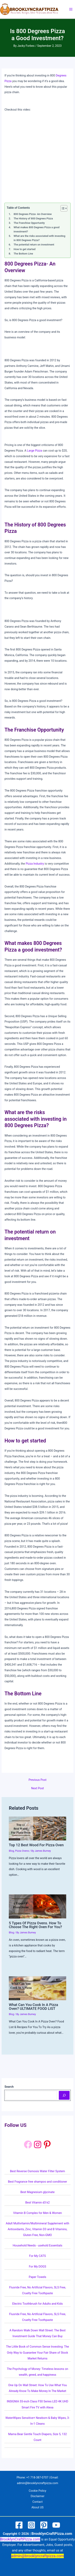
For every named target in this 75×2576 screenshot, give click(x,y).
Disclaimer (37, 2496)
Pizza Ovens (22, 1850)
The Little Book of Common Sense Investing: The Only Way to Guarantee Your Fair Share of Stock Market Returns (37, 2352)
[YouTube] (56, 2525)
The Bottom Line (23, 253)
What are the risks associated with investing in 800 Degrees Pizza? (39, 238)
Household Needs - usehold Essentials (37, 2245)
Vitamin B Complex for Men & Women (37, 2213)
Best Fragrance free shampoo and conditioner (37, 2181)
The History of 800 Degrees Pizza (33, 218)
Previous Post (37, 1779)
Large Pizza (34, 450)
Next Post (37, 1788)
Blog (11, 1850)
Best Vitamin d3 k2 (37, 2202)
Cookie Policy (37, 2491)
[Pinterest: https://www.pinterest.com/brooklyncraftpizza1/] (47, 2144)
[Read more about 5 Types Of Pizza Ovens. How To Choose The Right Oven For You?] (37, 1906)
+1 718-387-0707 (37, 2477)
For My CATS (37, 2256)
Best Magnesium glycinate (37, 2192)
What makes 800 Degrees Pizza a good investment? (36, 229)
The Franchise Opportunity (29, 222)
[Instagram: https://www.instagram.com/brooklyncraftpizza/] (37, 2144)
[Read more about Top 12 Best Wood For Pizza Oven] (37, 1828)
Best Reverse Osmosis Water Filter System (37, 2171)
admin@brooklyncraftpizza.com (37, 2483)
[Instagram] (31, 2525)
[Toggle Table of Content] (61, 208)
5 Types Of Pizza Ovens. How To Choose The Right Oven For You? (35, 1925)
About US (37, 2507)
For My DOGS (37, 2266)
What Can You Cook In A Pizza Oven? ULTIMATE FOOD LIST (33, 2006)
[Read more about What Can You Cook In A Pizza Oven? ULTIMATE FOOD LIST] (37, 1988)
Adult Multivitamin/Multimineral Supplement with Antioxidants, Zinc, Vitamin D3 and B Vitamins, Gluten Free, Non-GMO (37, 2229)
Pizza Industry (35, 863)
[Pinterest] (44, 2525)
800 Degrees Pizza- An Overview (33, 214)
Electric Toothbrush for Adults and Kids (37, 2303)
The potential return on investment (34, 244)
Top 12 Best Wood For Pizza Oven (36, 1845)
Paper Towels (37, 2277)
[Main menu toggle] (71, 9)
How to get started (24, 249)
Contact (37, 2502)
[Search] (64, 2095)
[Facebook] (28, 2144)
